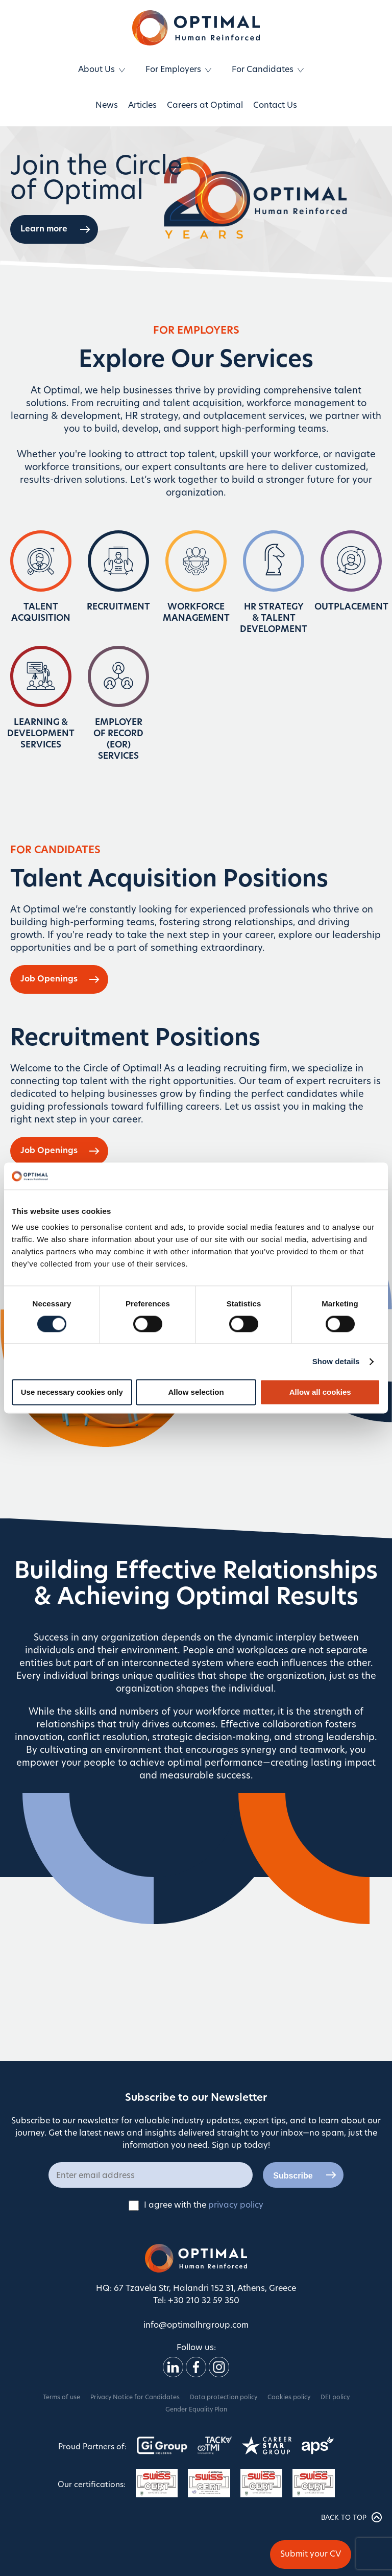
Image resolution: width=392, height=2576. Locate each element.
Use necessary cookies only (72, 1392)
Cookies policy (288, 2398)
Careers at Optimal (205, 106)
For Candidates (262, 70)
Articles (142, 106)
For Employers (173, 70)
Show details (336, 1361)
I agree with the (196, 2205)
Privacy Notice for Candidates (135, 2398)
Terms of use (61, 2398)
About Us (96, 70)
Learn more (43, 229)
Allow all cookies (320, 1392)
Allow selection (196, 1392)
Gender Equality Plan (196, 2410)
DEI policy (335, 2398)
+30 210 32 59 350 (203, 2301)
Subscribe (292, 2175)
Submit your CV (310, 2554)
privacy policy (235, 2206)
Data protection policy (223, 2398)
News (106, 106)
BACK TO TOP (351, 2517)
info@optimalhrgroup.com (196, 2326)
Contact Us (275, 106)
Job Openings (49, 979)
